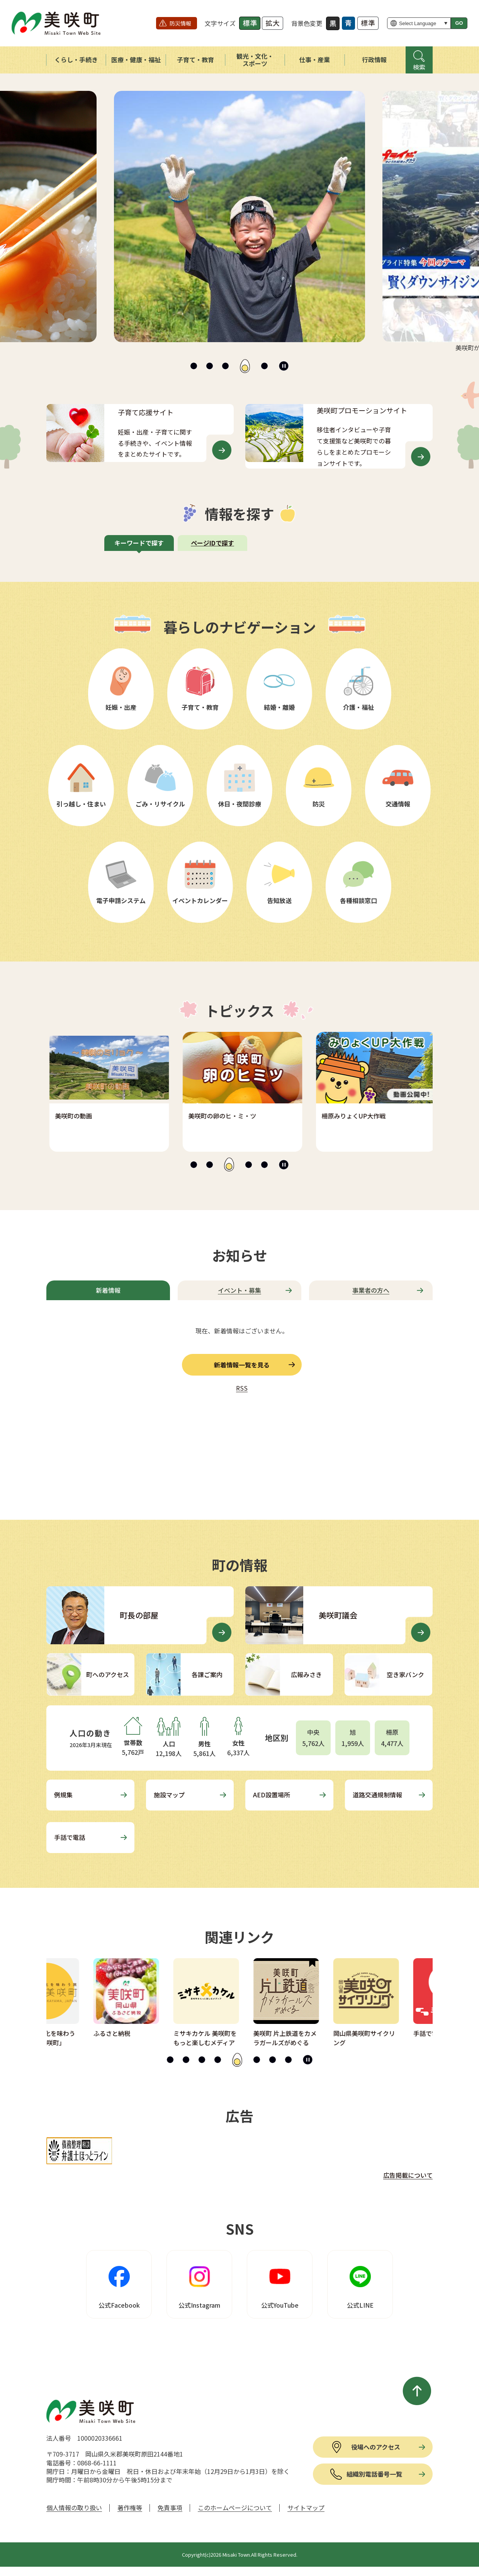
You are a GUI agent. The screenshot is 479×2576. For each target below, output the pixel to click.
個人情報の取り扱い (74, 2507)
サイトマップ (305, 2507)
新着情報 (108, 1290)
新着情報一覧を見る (242, 1364)
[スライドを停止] (284, 366)
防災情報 (180, 23)
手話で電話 (69, 1837)
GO (459, 23)
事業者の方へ (370, 1290)
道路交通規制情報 (377, 1794)
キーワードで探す (139, 542)
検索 (419, 67)
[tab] (193, 366)
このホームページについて (235, 2507)
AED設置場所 (271, 1794)
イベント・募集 (239, 1290)
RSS (242, 1388)
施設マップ (169, 1794)
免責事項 (170, 2507)
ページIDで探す (212, 542)
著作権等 (129, 2507)
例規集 (63, 1794)
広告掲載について (408, 2175)
